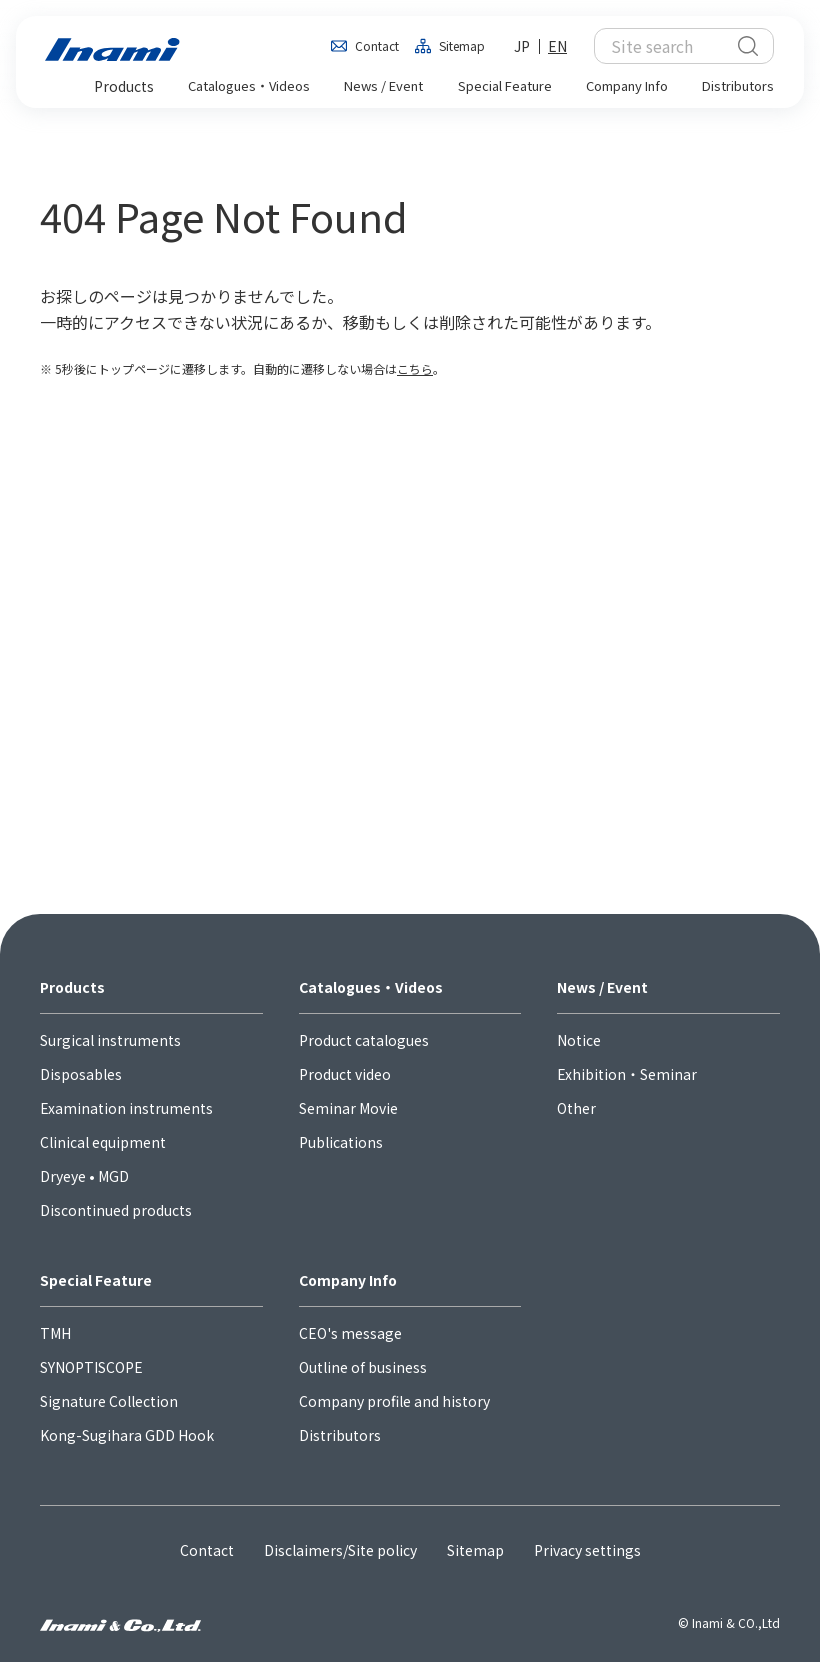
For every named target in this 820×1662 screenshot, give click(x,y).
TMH (55, 1333)
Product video (345, 1074)
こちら (415, 368)
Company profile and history (394, 1401)
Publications (341, 1142)
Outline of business (363, 1367)
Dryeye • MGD (84, 1176)
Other (576, 1108)
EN (557, 46)
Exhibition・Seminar (627, 1074)
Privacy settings (587, 1550)
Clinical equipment (103, 1142)
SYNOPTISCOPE (91, 1367)
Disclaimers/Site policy (340, 1550)
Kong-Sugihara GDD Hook (127, 1435)
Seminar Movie (348, 1108)
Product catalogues (364, 1040)
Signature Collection (109, 1401)
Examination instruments (126, 1108)
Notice (579, 1040)
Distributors (340, 1435)
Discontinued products (116, 1210)
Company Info (348, 1280)
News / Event (602, 987)
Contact (377, 45)
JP (522, 46)
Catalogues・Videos (371, 987)
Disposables (81, 1074)
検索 (748, 46)
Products (72, 987)
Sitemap (462, 45)
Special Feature (96, 1280)
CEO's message (350, 1333)
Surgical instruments (110, 1040)
